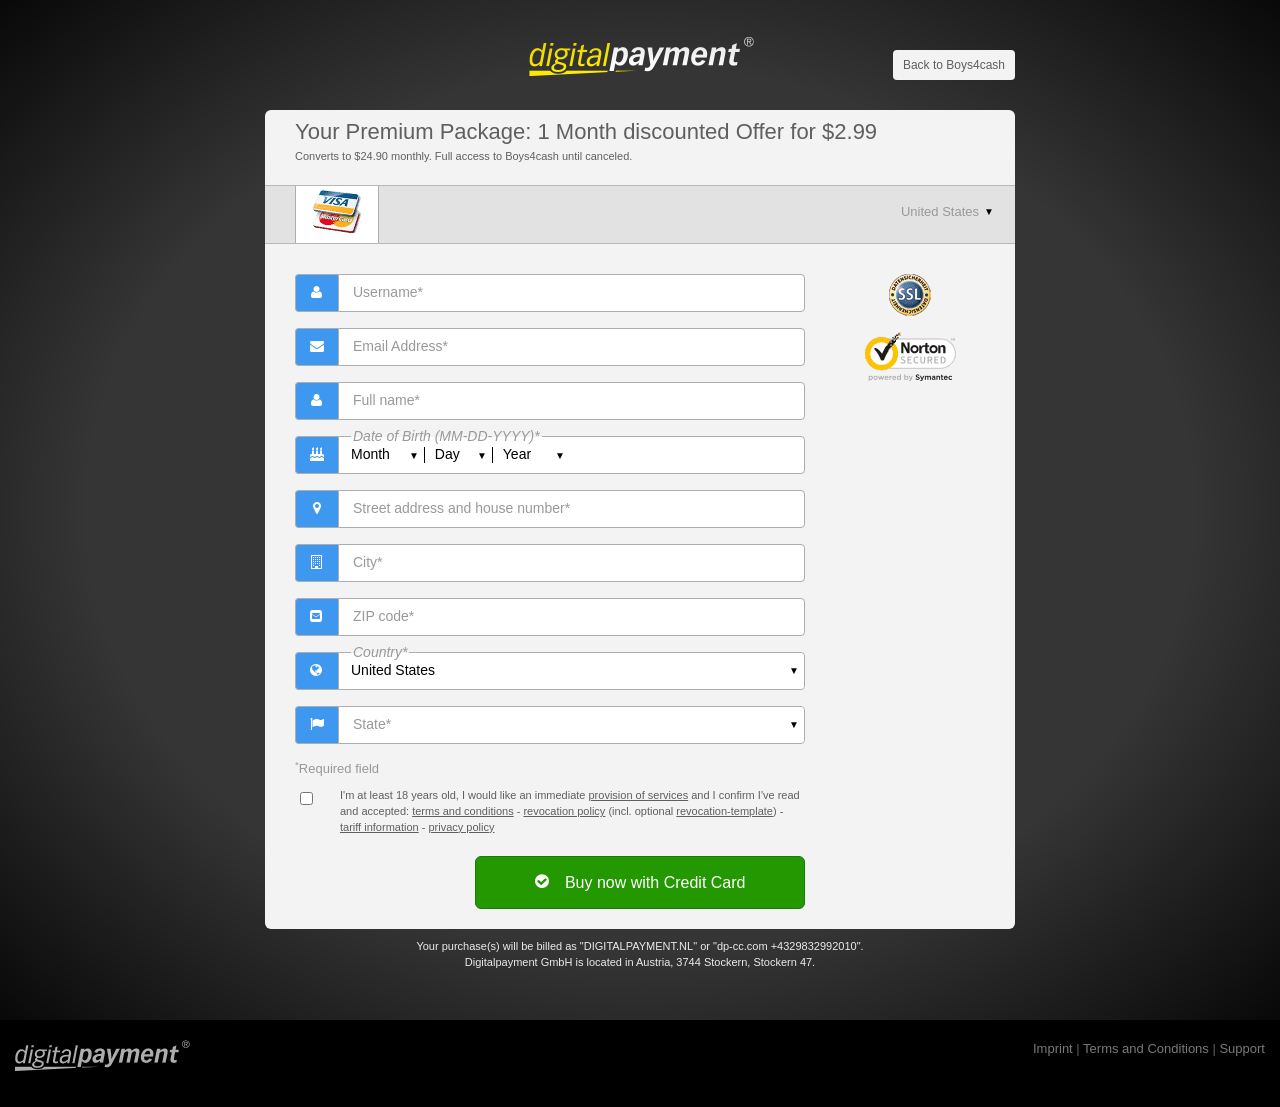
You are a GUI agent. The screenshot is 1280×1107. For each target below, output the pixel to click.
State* (372, 724)
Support (1242, 1048)
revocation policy (564, 811)
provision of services (638, 795)
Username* (388, 292)
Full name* (386, 400)
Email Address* (400, 346)
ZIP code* (383, 616)
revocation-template (724, 811)
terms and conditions (463, 811)
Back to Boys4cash (954, 65)
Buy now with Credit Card (640, 882)
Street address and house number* (461, 508)
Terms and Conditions (1146, 1048)
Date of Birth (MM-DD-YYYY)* (446, 436)
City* (368, 562)
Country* (380, 652)
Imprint (1053, 1048)
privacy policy (461, 827)
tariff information (379, 827)
